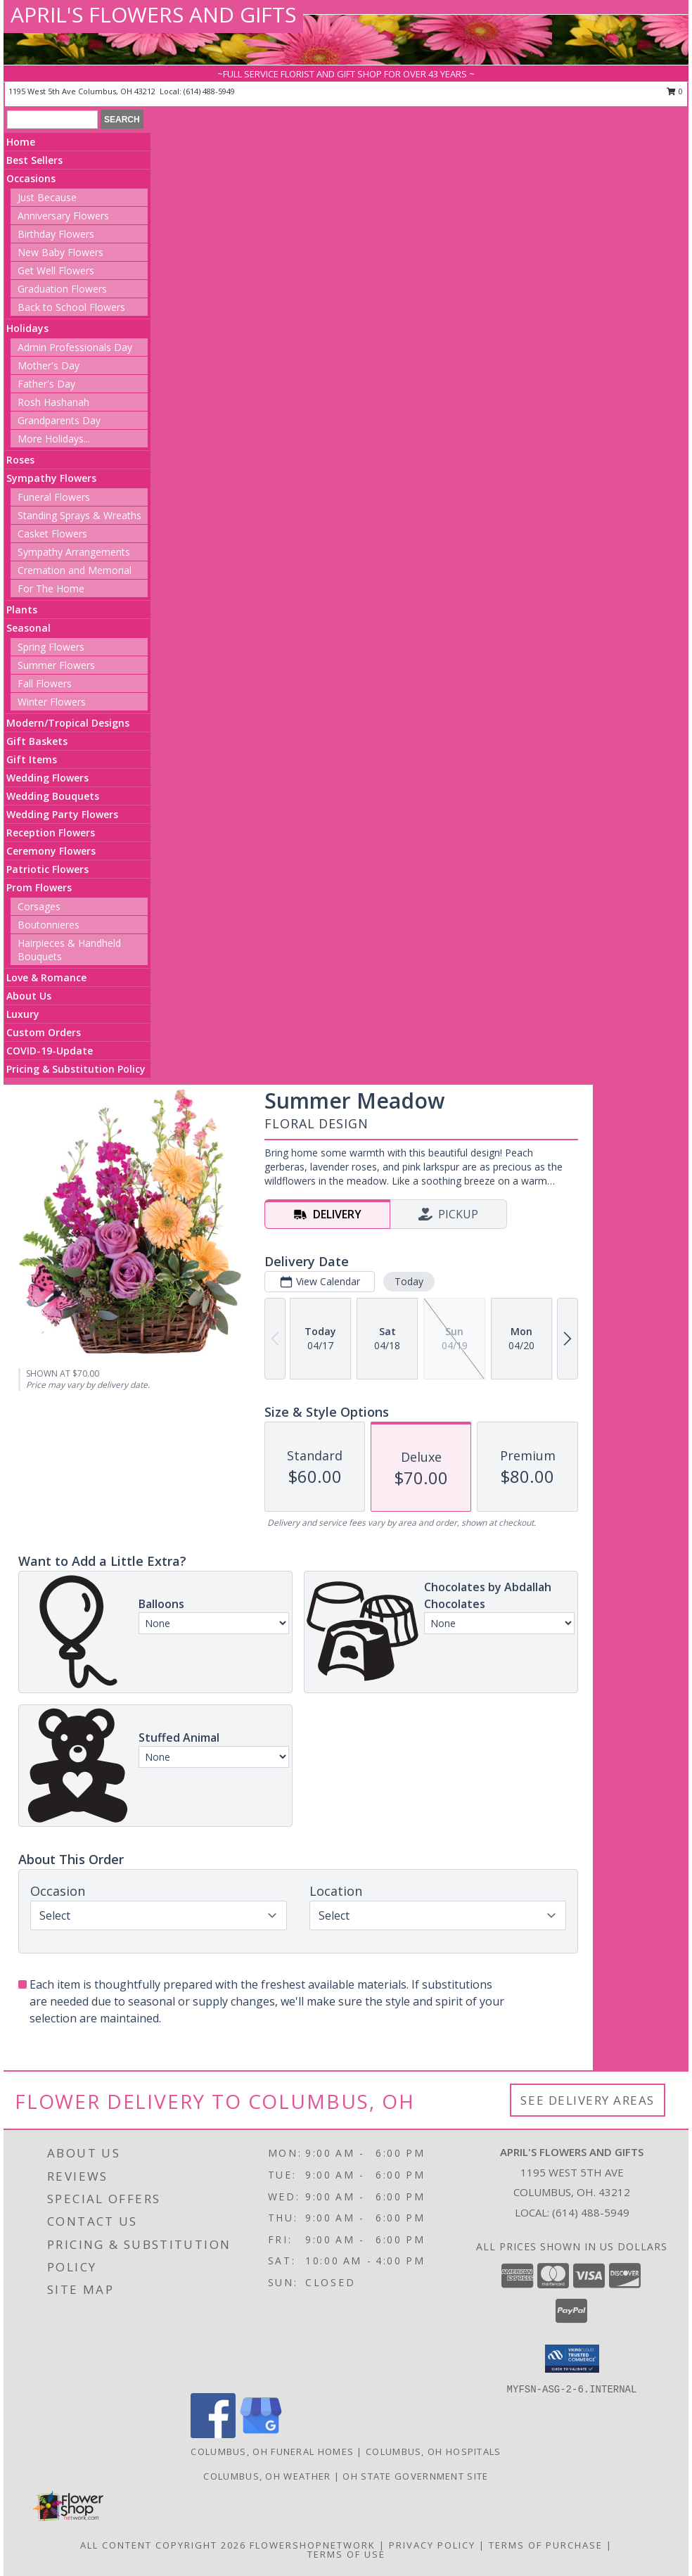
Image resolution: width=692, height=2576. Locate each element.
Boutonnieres (48, 924)
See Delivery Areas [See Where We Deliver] (587, 2100)
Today (409, 1281)
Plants (21, 609)
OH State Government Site (415, 2476)
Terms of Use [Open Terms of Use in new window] (346, 2554)
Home (20, 141)
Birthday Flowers (56, 234)
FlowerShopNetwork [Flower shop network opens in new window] (313, 2545)
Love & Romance (46, 977)
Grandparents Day (59, 420)
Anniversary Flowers (63, 215)
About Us (28, 995)
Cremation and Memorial (75, 570)
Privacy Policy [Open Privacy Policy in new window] (432, 2545)
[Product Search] (52, 119)
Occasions (31, 178)
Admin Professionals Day (75, 347)
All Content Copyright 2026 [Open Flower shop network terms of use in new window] (163, 2545)
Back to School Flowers (71, 307)
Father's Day (46, 383)
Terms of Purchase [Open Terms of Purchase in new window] (546, 2545)
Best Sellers (34, 160)
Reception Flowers (50, 832)
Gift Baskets (37, 741)
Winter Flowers (52, 701)
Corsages (39, 906)
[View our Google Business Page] (260, 2434)
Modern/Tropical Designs (67, 722)
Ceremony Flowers (51, 850)
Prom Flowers (39, 887)
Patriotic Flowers (47, 869)
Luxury (22, 1014)
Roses (20, 459)
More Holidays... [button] (54, 438)
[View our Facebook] (213, 2434)
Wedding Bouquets (52, 796)
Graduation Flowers (62, 288)
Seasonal (28, 628)
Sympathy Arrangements (74, 552)
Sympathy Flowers (51, 478)
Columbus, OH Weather (267, 2476)
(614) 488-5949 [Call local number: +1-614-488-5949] (209, 91)
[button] (572, 2359)
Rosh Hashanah (53, 402)
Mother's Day (48, 365)
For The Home (51, 588)
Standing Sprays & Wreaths (79, 515)
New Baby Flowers (60, 252)
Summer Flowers (56, 665)
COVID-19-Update (49, 1050)
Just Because (47, 197)
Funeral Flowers (54, 497)
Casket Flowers (52, 533)
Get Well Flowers (56, 270)
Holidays (27, 328)
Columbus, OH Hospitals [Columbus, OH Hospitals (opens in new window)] (433, 2451)
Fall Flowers (45, 683)
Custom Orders (43, 1032)
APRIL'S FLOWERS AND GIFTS (153, 14)
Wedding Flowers (47, 777)
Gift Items (31, 759)
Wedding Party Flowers (62, 814)
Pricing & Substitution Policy (76, 1069)
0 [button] (675, 91)
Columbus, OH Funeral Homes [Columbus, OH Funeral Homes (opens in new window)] (272, 2451)
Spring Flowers (51, 646)
